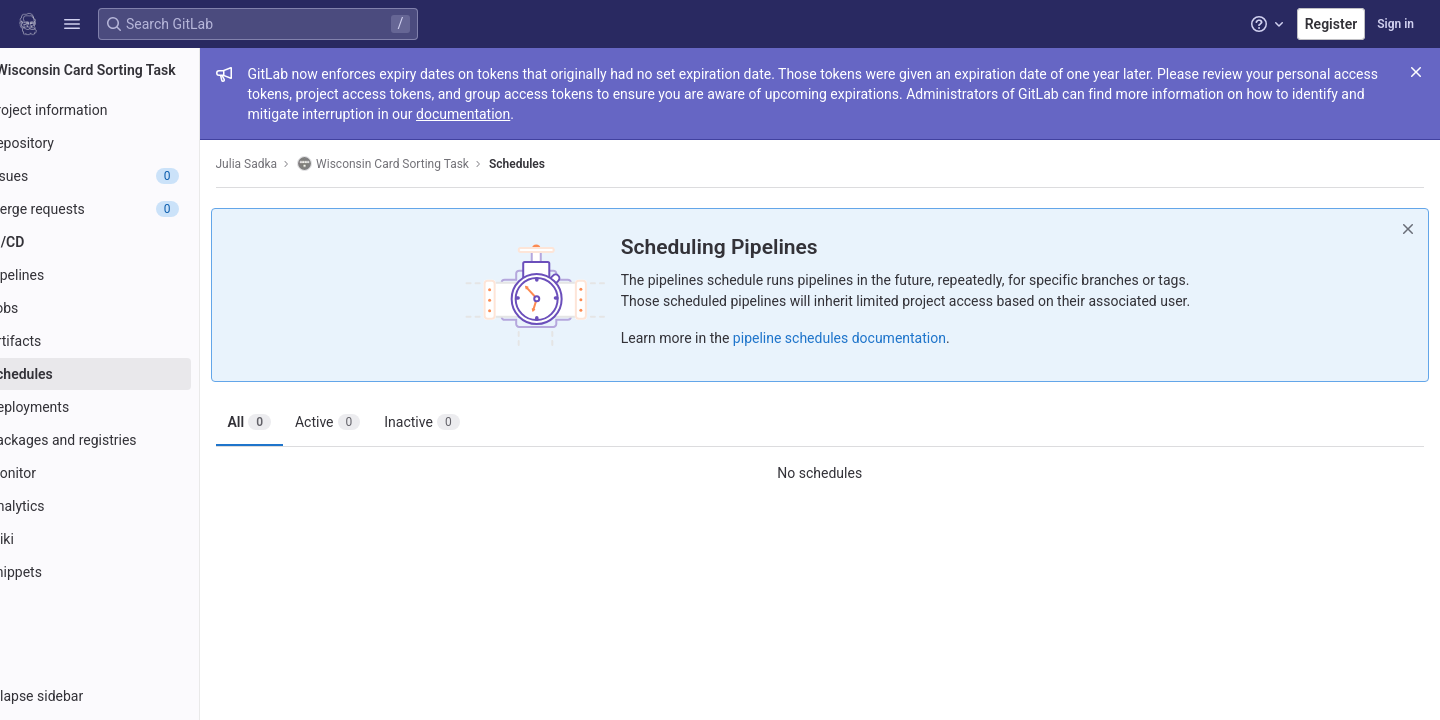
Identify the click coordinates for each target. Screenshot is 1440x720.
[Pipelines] (127, 275)
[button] (72, 24)
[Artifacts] (127, 341)
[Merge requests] (127, 209)
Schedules (573, 164)
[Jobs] (127, 308)
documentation (612, 114)
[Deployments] (127, 407)
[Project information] (127, 110)
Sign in (1395, 24)
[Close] (1416, 72)
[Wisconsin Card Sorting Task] (128, 70)
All (305, 422)
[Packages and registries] (127, 440)
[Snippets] (127, 572)
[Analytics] (127, 506)
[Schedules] (127, 374)
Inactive (478, 422)
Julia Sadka (303, 164)
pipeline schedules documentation (867, 338)
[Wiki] (127, 539)
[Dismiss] (1408, 229)
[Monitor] (127, 473)
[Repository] (127, 143)
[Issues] (127, 176)
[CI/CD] (127, 242)
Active (383, 422)
